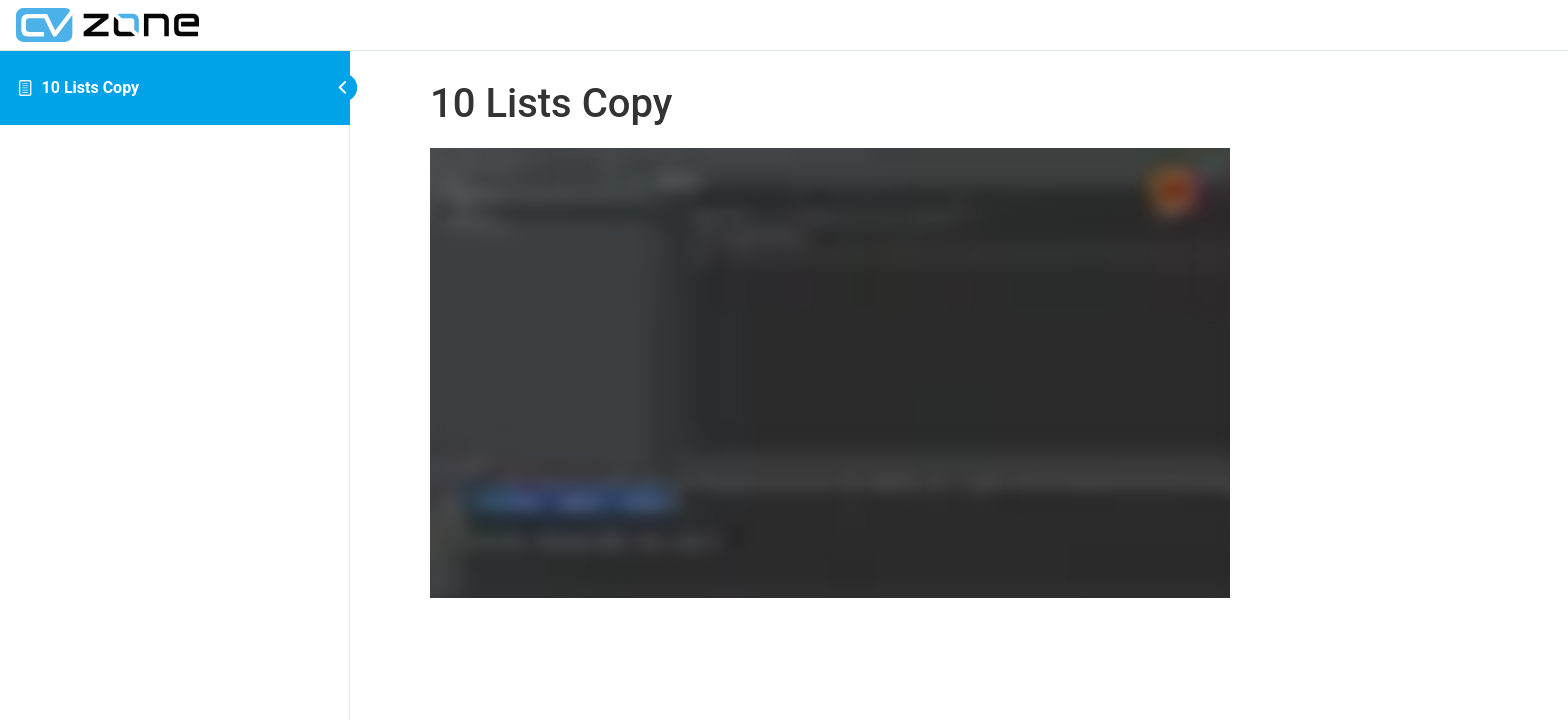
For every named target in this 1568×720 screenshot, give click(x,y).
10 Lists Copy (91, 87)
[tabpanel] (959, 376)
